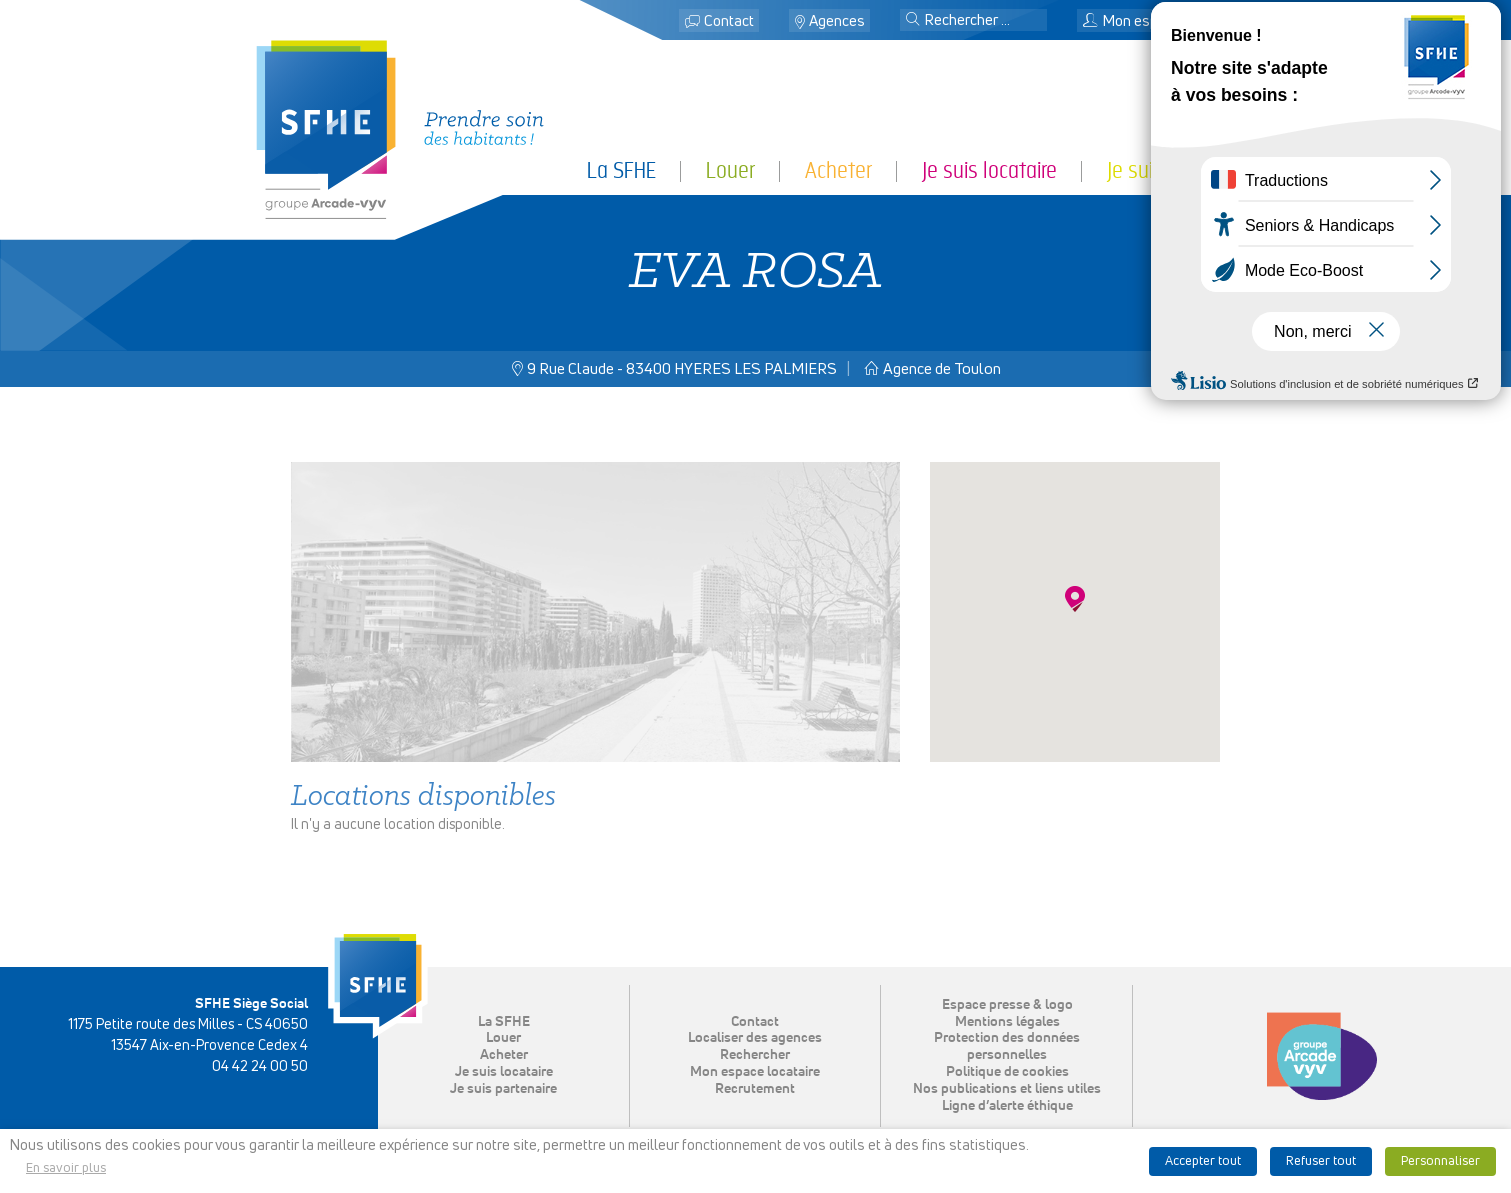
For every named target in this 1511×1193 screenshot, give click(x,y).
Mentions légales (1007, 1022)
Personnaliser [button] (1440, 1161)
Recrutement (755, 1089)
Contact (729, 21)
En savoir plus (66, 1168)
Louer (730, 170)
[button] (913, 21)
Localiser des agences (755, 1038)
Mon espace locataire (1161, 21)
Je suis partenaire (1181, 170)
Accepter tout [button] (1203, 1161)
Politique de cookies (1007, 1072)
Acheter (838, 170)
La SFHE (621, 170)
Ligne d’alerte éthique (1007, 1106)
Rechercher (755, 1055)
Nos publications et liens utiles (1007, 1089)
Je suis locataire (989, 170)
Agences (837, 21)
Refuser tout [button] (1321, 1161)
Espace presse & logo (1007, 1005)
